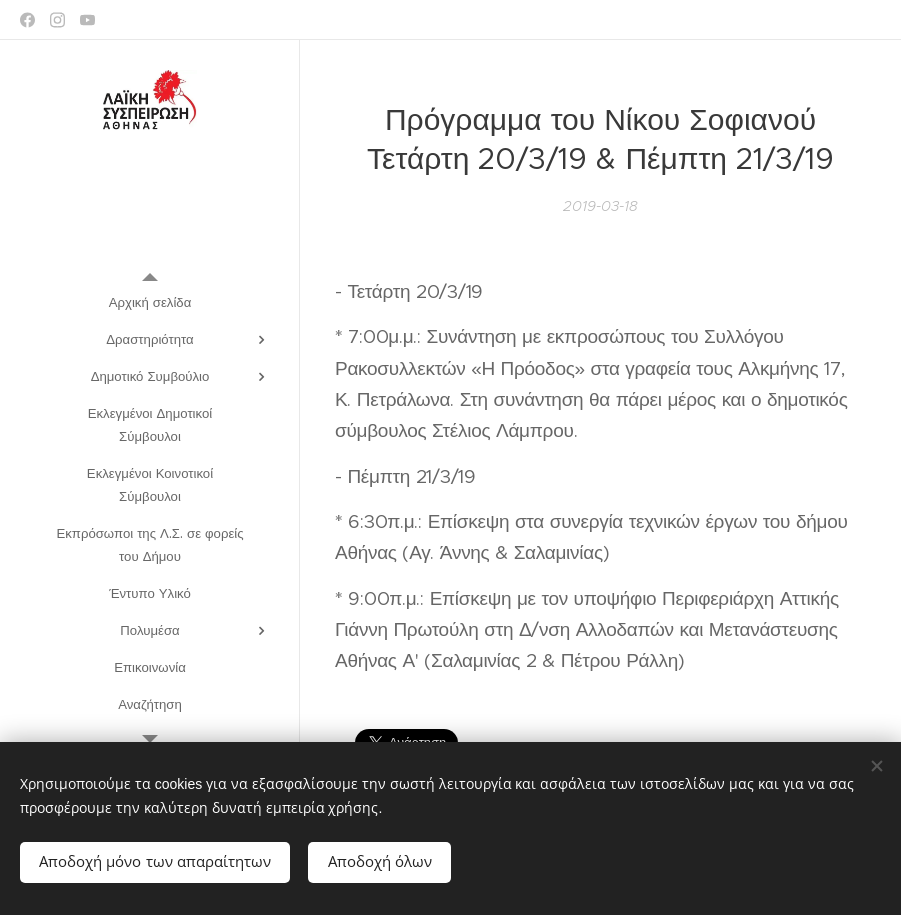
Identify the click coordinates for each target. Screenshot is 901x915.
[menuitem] (150, 302)
